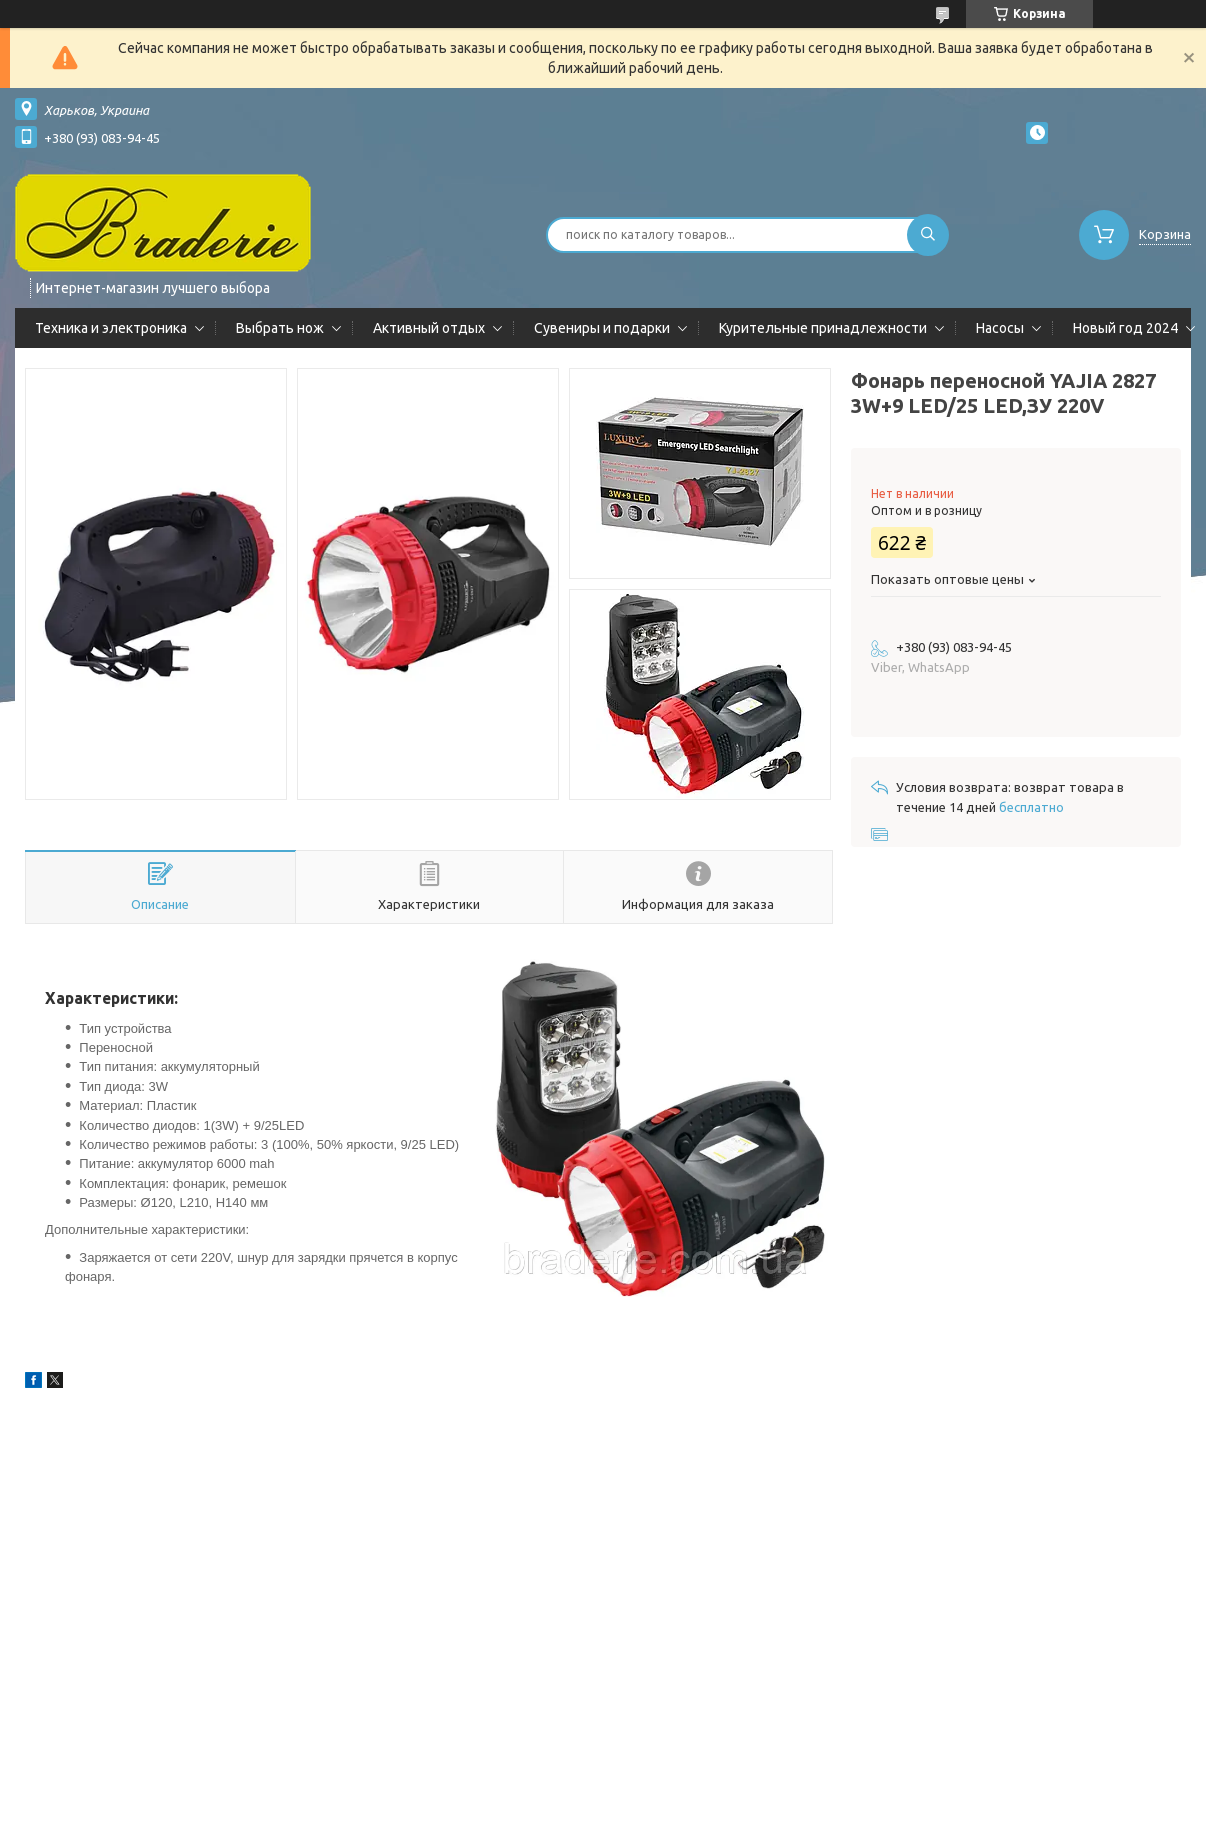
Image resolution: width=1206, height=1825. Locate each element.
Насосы (1000, 328)
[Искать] (928, 235)
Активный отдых (429, 328)
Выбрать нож (280, 328)
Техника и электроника (111, 328)
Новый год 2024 (1125, 328)
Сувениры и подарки (602, 328)
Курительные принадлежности (823, 328)
